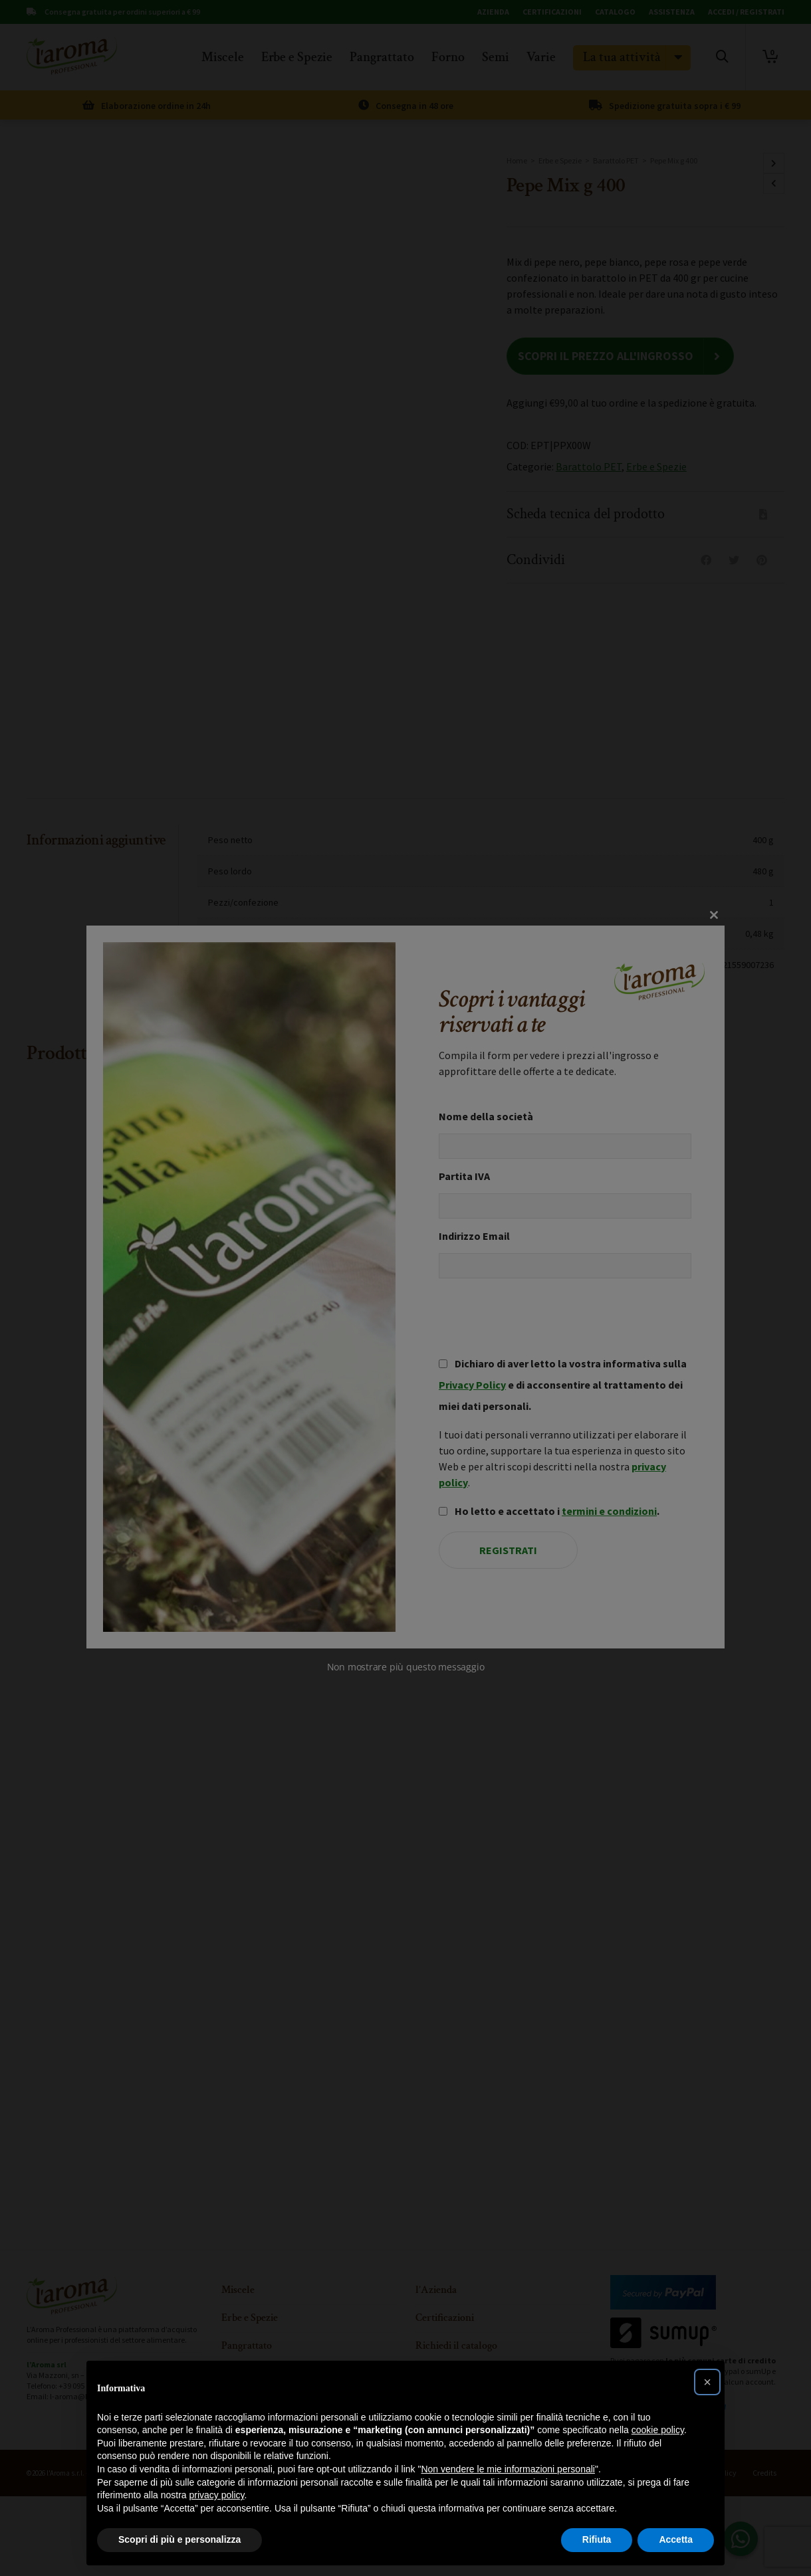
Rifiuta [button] (597, 2539)
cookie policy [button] (658, 2430)
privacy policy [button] (217, 2495)
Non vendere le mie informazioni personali (507, 2469)
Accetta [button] (676, 2539)
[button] (707, 2382)
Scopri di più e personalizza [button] (179, 2539)
